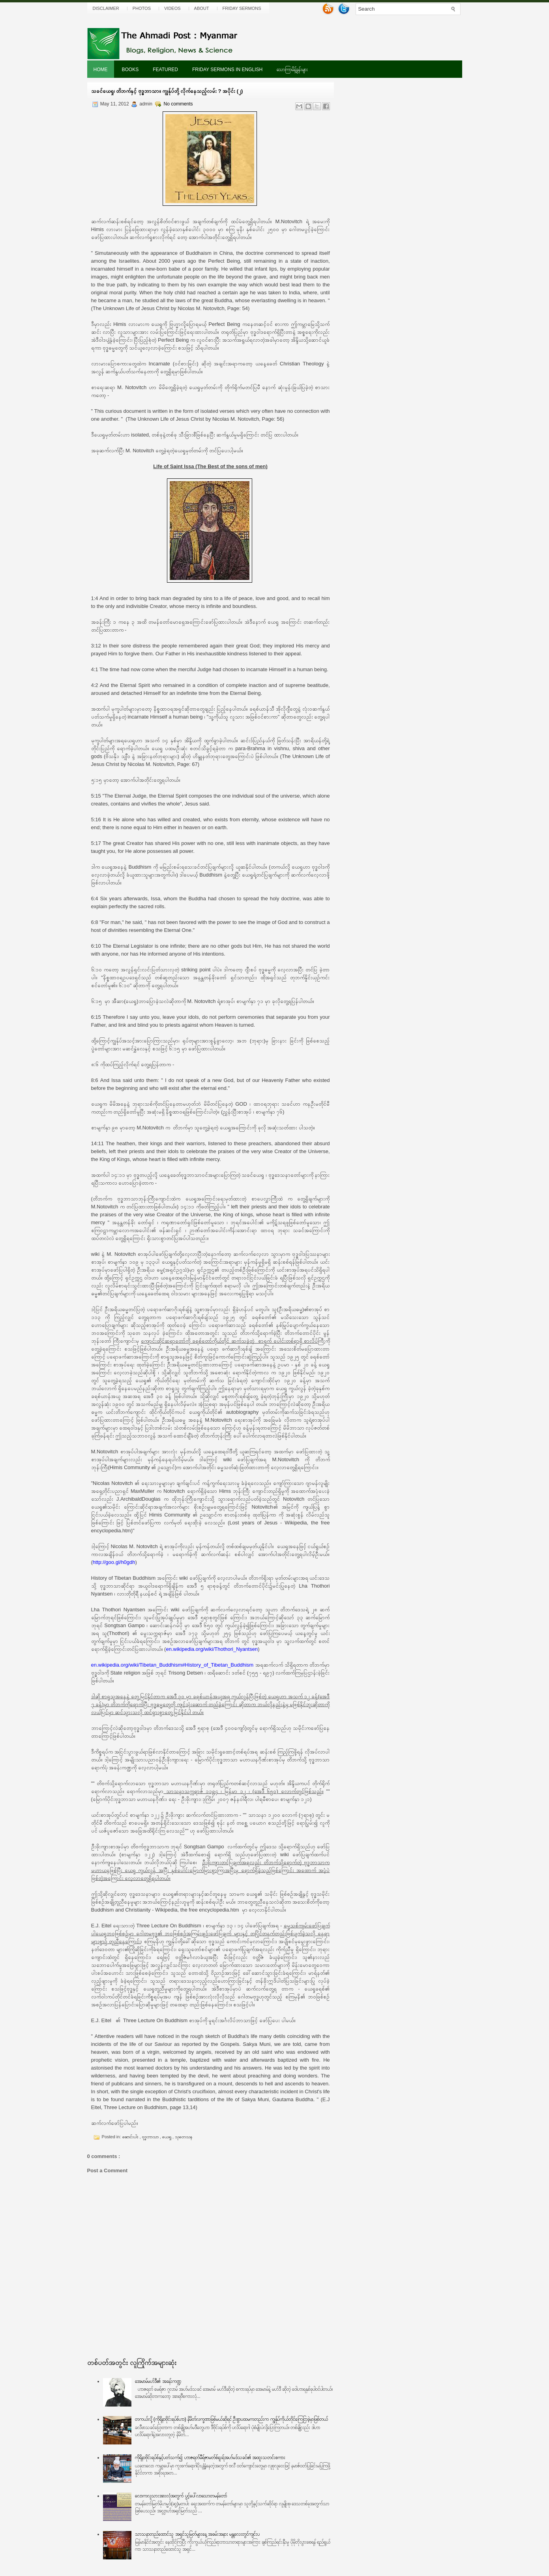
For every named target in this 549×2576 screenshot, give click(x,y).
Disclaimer (106, 8)
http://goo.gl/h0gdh (114, 1562)
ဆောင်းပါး (131, 2136)
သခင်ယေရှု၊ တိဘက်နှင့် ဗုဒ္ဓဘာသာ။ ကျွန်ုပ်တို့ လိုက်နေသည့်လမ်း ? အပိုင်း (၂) (167, 91)
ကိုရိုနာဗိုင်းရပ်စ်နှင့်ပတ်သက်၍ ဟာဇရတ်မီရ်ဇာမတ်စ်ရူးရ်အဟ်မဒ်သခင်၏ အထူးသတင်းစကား (210, 2457)
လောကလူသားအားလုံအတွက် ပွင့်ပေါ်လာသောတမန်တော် (181, 2496)
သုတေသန (183, 2136)
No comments (178, 104)
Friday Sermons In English (227, 69)
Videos (172, 8)
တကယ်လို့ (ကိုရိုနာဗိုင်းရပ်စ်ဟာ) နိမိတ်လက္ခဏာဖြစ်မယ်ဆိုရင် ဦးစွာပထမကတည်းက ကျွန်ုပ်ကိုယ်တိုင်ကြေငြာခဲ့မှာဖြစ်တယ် (231, 2419)
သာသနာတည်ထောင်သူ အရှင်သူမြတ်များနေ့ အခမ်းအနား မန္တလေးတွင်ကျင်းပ (197, 2534)
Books (130, 69)
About (201, 8)
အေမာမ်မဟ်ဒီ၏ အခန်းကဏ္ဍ (158, 2381)
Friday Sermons (242, 8)
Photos (142, 8)
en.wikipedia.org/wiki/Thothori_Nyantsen (212, 1649)
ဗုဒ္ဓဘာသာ (151, 2136)
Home (101, 69)
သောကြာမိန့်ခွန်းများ (292, 69)
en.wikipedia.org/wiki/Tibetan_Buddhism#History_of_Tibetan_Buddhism (172, 1665)
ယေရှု (167, 2136)
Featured (165, 69)
